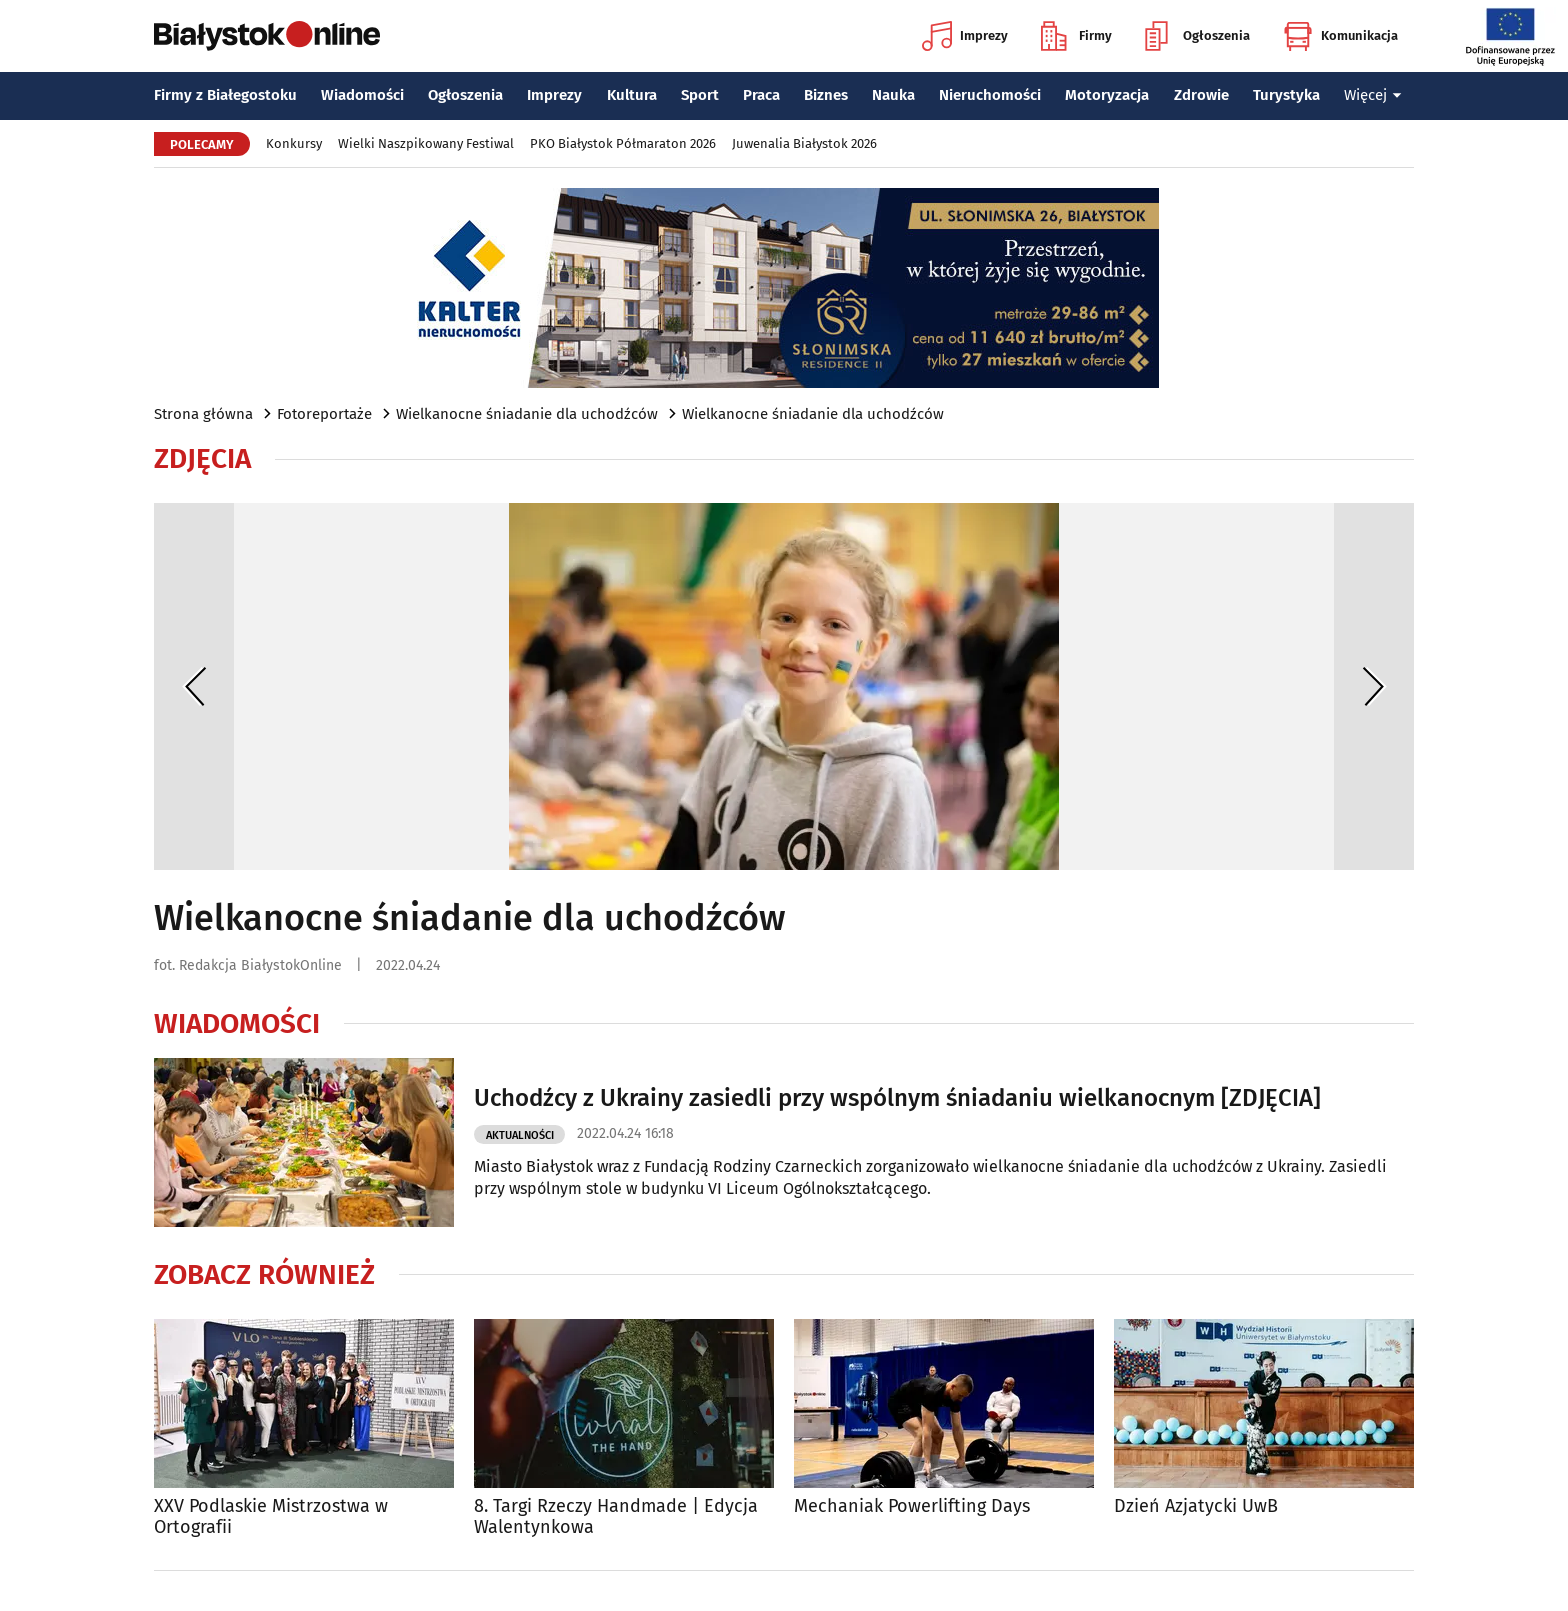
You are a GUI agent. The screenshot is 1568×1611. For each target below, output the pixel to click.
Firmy (1076, 36)
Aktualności (520, 1135)
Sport (700, 95)
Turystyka (1286, 95)
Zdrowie (1201, 95)
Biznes (826, 95)
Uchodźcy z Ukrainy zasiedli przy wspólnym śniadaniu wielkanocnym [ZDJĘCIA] (897, 1098)
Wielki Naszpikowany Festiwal (426, 143)
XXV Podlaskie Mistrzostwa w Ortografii (271, 1517)
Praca (761, 95)
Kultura (632, 95)
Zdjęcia (202, 459)
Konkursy (294, 143)
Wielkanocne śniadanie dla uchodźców (527, 414)
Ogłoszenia (1197, 36)
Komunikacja (1340, 36)
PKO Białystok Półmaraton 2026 (623, 143)
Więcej (1373, 95)
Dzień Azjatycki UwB (1196, 1506)
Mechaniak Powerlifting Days (912, 1506)
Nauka (893, 95)
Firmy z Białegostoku (225, 95)
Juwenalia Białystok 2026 (804, 143)
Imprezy (965, 36)
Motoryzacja (1107, 95)
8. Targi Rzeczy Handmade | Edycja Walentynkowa (616, 1517)
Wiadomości (362, 95)
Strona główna (203, 414)
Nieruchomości (990, 95)
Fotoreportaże (324, 414)
